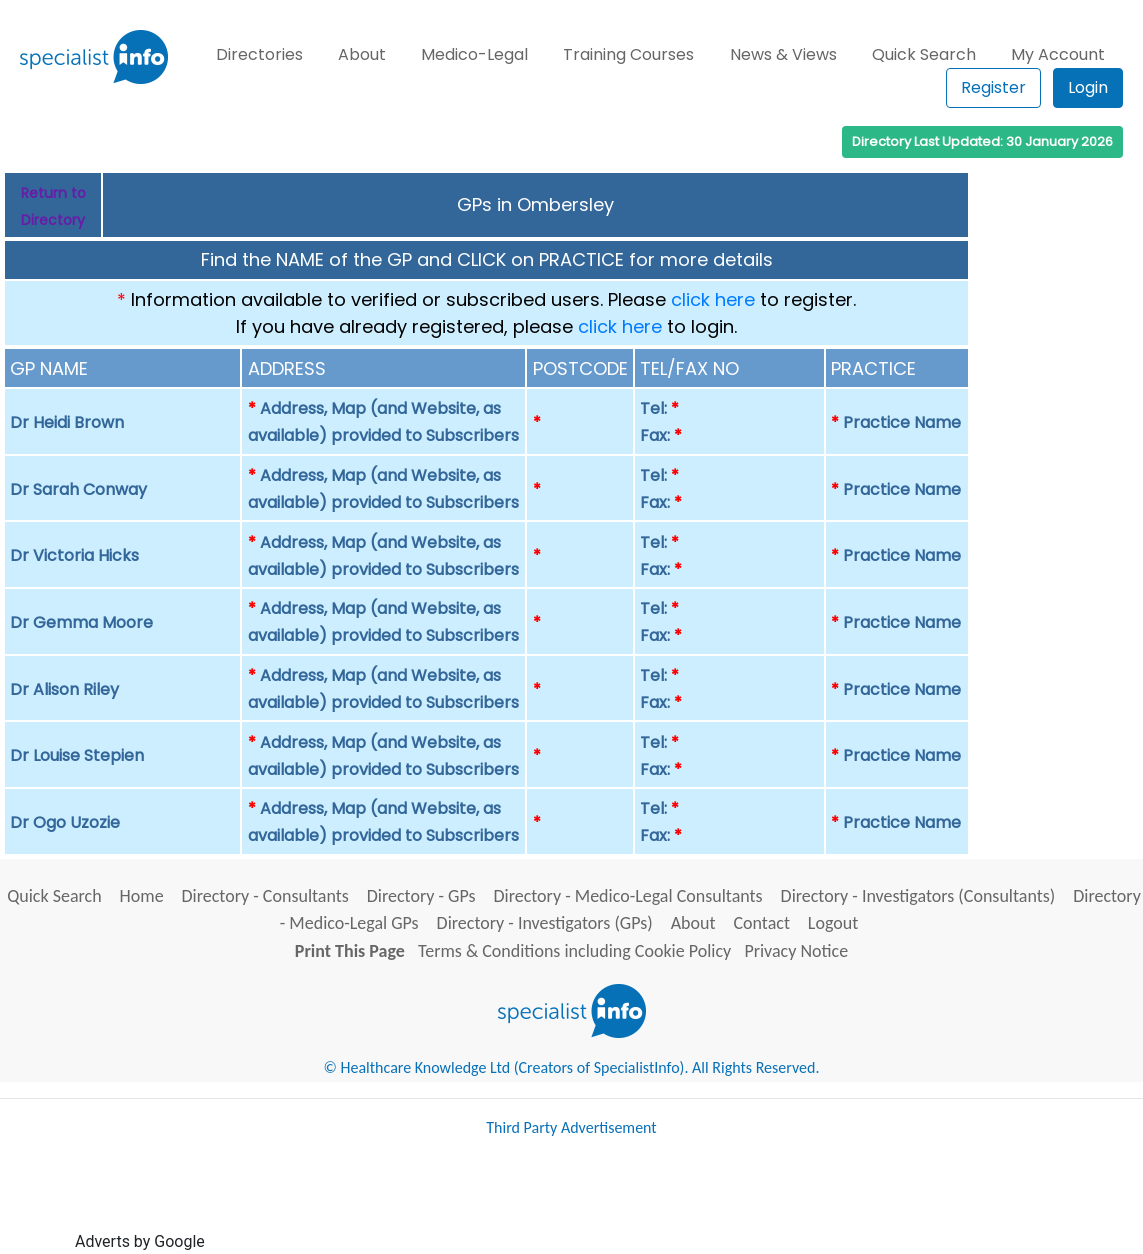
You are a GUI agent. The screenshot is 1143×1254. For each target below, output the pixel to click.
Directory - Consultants (265, 896)
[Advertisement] (573, 1202)
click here (713, 299)
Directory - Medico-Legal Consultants (627, 896)
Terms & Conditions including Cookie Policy (574, 951)
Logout (833, 923)
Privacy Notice (796, 951)
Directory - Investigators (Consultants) (918, 896)
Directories (259, 54)
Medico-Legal (474, 54)
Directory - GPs (421, 896)
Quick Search (924, 54)
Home (142, 896)
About (362, 54)
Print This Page (350, 951)
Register (993, 87)
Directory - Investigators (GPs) (545, 923)
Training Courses (628, 54)
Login (1088, 87)
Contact (761, 923)
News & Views (783, 54)
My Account (1058, 54)
